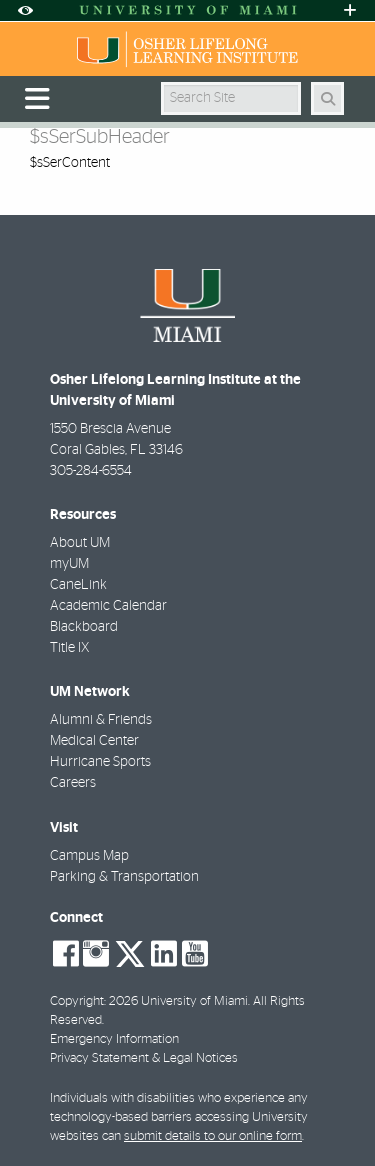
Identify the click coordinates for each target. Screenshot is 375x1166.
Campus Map (89, 856)
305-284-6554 (91, 471)
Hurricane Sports (100, 762)
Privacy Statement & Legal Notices (144, 1058)
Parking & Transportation (124, 877)
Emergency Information (114, 1039)
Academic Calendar (108, 606)
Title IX (69, 648)
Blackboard (84, 627)
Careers (73, 783)
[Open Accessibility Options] (25, 10)
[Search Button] (327, 98)
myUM (69, 564)
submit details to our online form (213, 1136)
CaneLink (78, 585)
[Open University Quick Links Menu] (350, 10)
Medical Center (94, 741)
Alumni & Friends (101, 720)
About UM (80, 543)
